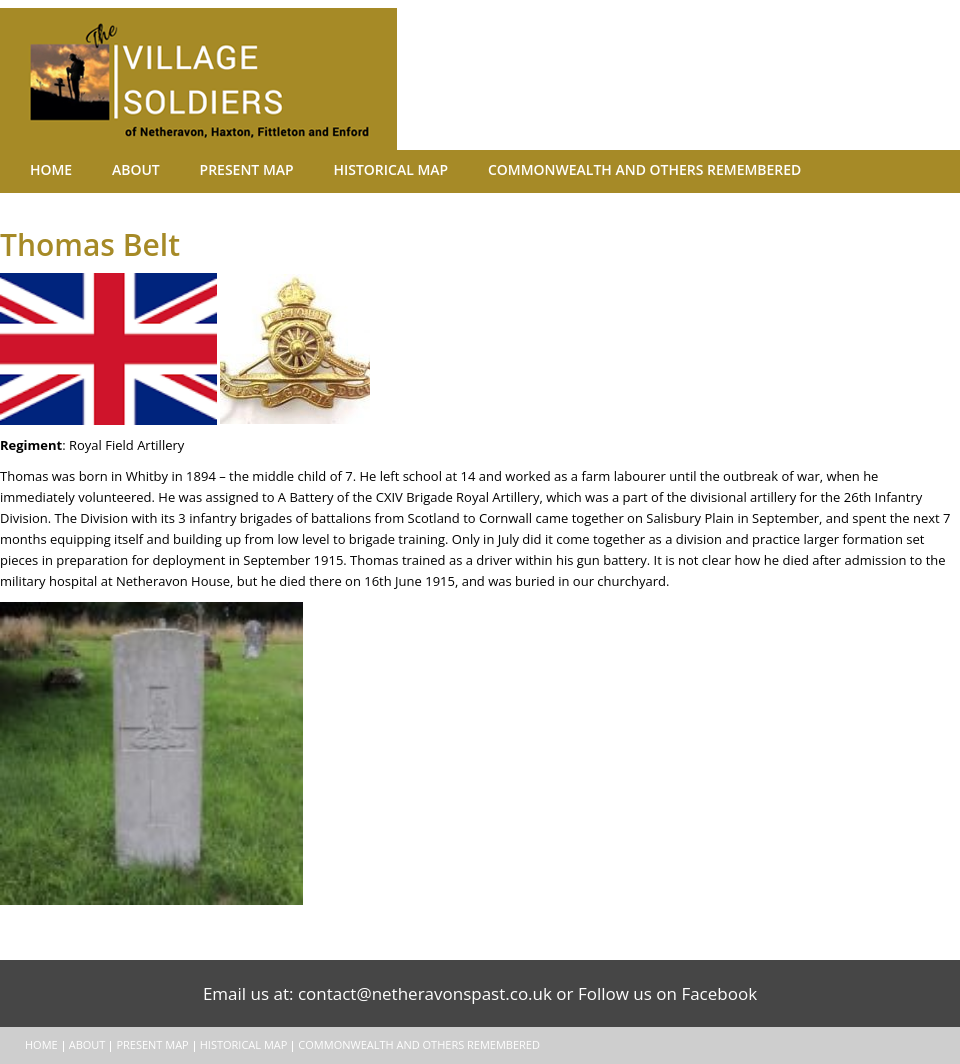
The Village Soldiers (220, 79)
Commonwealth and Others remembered (545, 170)
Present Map (199, 170)
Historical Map (321, 170)
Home (41, 170)
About (108, 170)
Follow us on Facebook (667, 993)
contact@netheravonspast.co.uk (425, 993)
